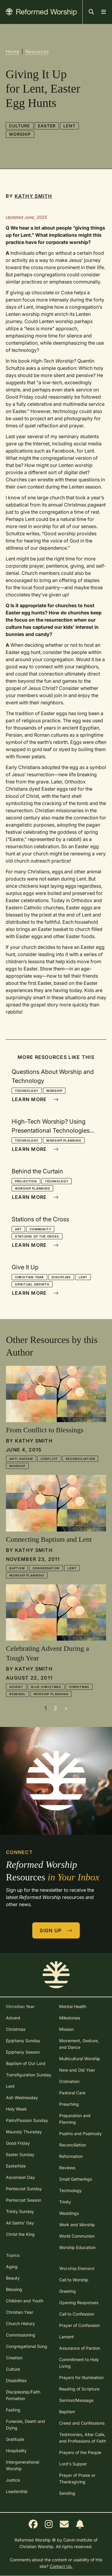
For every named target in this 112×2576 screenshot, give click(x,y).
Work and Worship (77, 2224)
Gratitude (15, 2439)
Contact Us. (61, 2566)
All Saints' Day (20, 2222)
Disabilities (16, 2380)
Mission (66, 2029)
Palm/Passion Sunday (27, 2120)
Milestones (69, 2017)
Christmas (79, 1687)
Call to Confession (76, 2313)
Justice (13, 2479)
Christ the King (20, 2234)
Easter (47, 125)
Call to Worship (73, 2279)
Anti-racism (21, 1458)
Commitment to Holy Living (79, 2363)
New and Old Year (77, 2069)
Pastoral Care (72, 2092)
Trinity (65, 2201)
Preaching (69, 2104)
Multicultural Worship (79, 2058)
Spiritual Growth (32, 1284)
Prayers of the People (80, 2452)
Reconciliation (80, 1458)
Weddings (69, 2213)
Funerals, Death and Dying (25, 2424)
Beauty (13, 2277)
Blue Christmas (46, 1687)
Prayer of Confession (79, 2325)
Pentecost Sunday (24, 2188)
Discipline (61, 1277)
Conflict (49, 1458)
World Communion (77, 2236)
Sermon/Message (76, 2400)
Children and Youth (24, 2300)
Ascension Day (20, 2177)
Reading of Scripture (79, 2388)
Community (40, 1229)
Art (18, 1229)
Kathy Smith (33, 196)
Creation (14, 2357)
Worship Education (77, 2247)
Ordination (69, 2081)
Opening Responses (78, 2302)
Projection (26, 1181)
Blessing (14, 2289)
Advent (16, 1687)
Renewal (17, 1694)
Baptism (17, 1568)
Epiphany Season (23, 2052)
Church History (20, 2323)
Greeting (67, 2291)
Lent (69, 125)
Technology (27, 1090)
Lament (66, 2336)
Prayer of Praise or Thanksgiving (77, 2478)
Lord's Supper (73, 2463)
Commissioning (20, 2334)
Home (12, 52)
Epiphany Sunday (23, 2040)
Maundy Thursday (24, 2131)
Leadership (17, 2491)
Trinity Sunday (20, 2211)
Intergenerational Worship (22, 2465)
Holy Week (16, 2108)
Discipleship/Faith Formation (23, 2395)
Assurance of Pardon (79, 2348)
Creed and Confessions (82, 2423)
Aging (12, 2266)
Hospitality (16, 2450)
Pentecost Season (23, 2200)
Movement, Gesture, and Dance (79, 2044)
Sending (67, 2493)
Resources (37, 52)
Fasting (13, 2409)
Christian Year (29, 1277)
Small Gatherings (75, 2179)
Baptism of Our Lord (25, 2063)
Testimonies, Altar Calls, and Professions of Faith (82, 2438)
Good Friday (18, 2143)
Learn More (35, 1099)
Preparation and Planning (74, 2119)
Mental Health (72, 2006)
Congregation (46, 1568)
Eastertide (16, 2165)
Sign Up (56, 1930)
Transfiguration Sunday (28, 2074)
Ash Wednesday (22, 2097)
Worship (20, 134)
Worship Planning (63, 1140)
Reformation (71, 2156)
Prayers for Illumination (81, 2377)
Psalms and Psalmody (80, 2133)
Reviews (67, 2167)
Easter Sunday (20, 2154)
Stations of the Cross (37, 1236)
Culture (19, 125)
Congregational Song (26, 2346)
